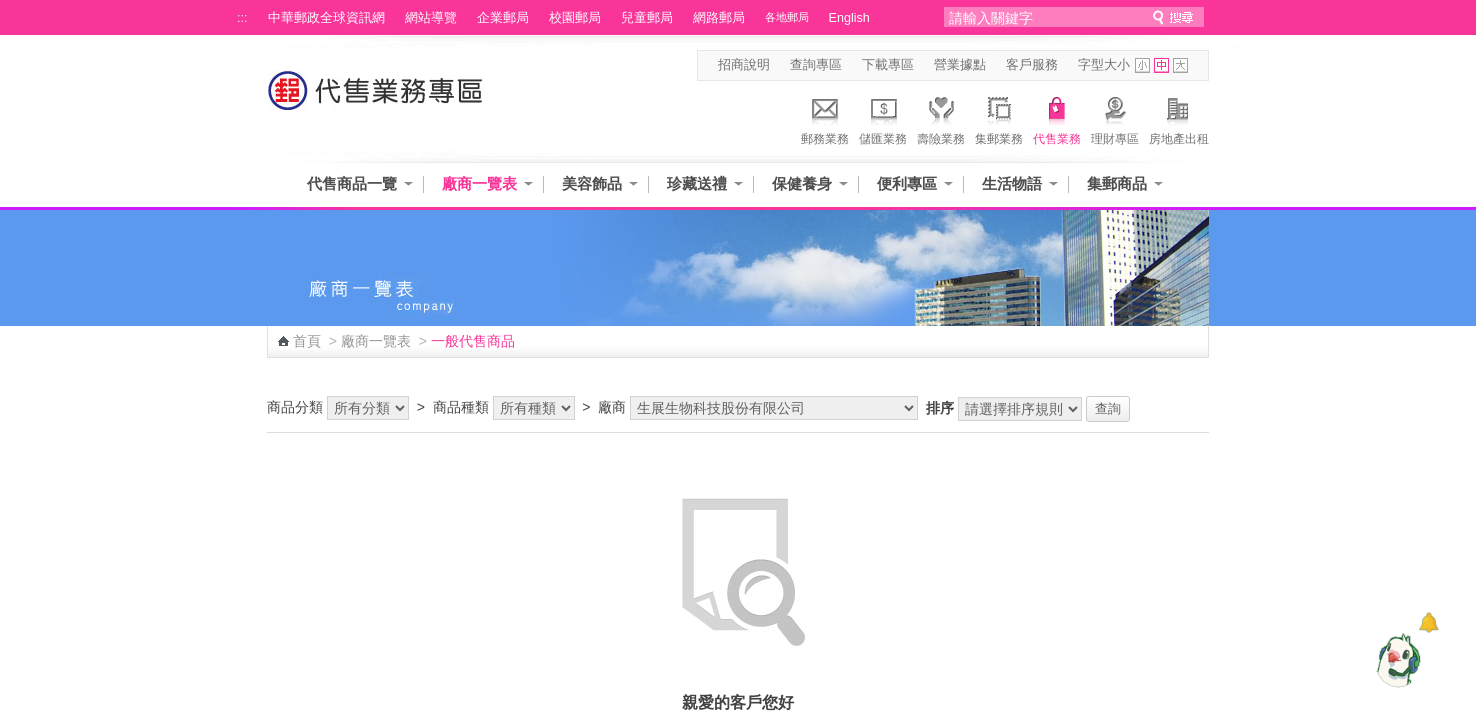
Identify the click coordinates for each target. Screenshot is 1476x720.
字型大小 (1104, 65)
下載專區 (888, 65)
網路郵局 (719, 18)
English (849, 18)
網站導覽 (431, 18)
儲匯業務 (883, 118)
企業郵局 (503, 18)
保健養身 (802, 183)
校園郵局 (575, 18)
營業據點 (960, 65)
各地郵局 (787, 17)
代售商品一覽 (352, 183)
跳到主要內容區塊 (10, 10)
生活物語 (1012, 183)
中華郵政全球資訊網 (326, 18)
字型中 (1161, 65)
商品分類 (295, 407)
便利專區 (907, 183)
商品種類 (461, 407)
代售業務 (1057, 118)
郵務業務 (825, 118)
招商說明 (744, 65)
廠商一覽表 (479, 183)
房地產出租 (1179, 118)
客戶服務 (1032, 65)
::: (242, 18)
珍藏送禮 (697, 183)
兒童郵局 (647, 18)
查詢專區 (816, 65)
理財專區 (1115, 118)
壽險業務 (941, 118)
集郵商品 (1117, 183)
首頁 (307, 341)
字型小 (1142, 65)
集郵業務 (999, 118)
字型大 (1180, 65)
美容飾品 (592, 183)
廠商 (612, 407)
